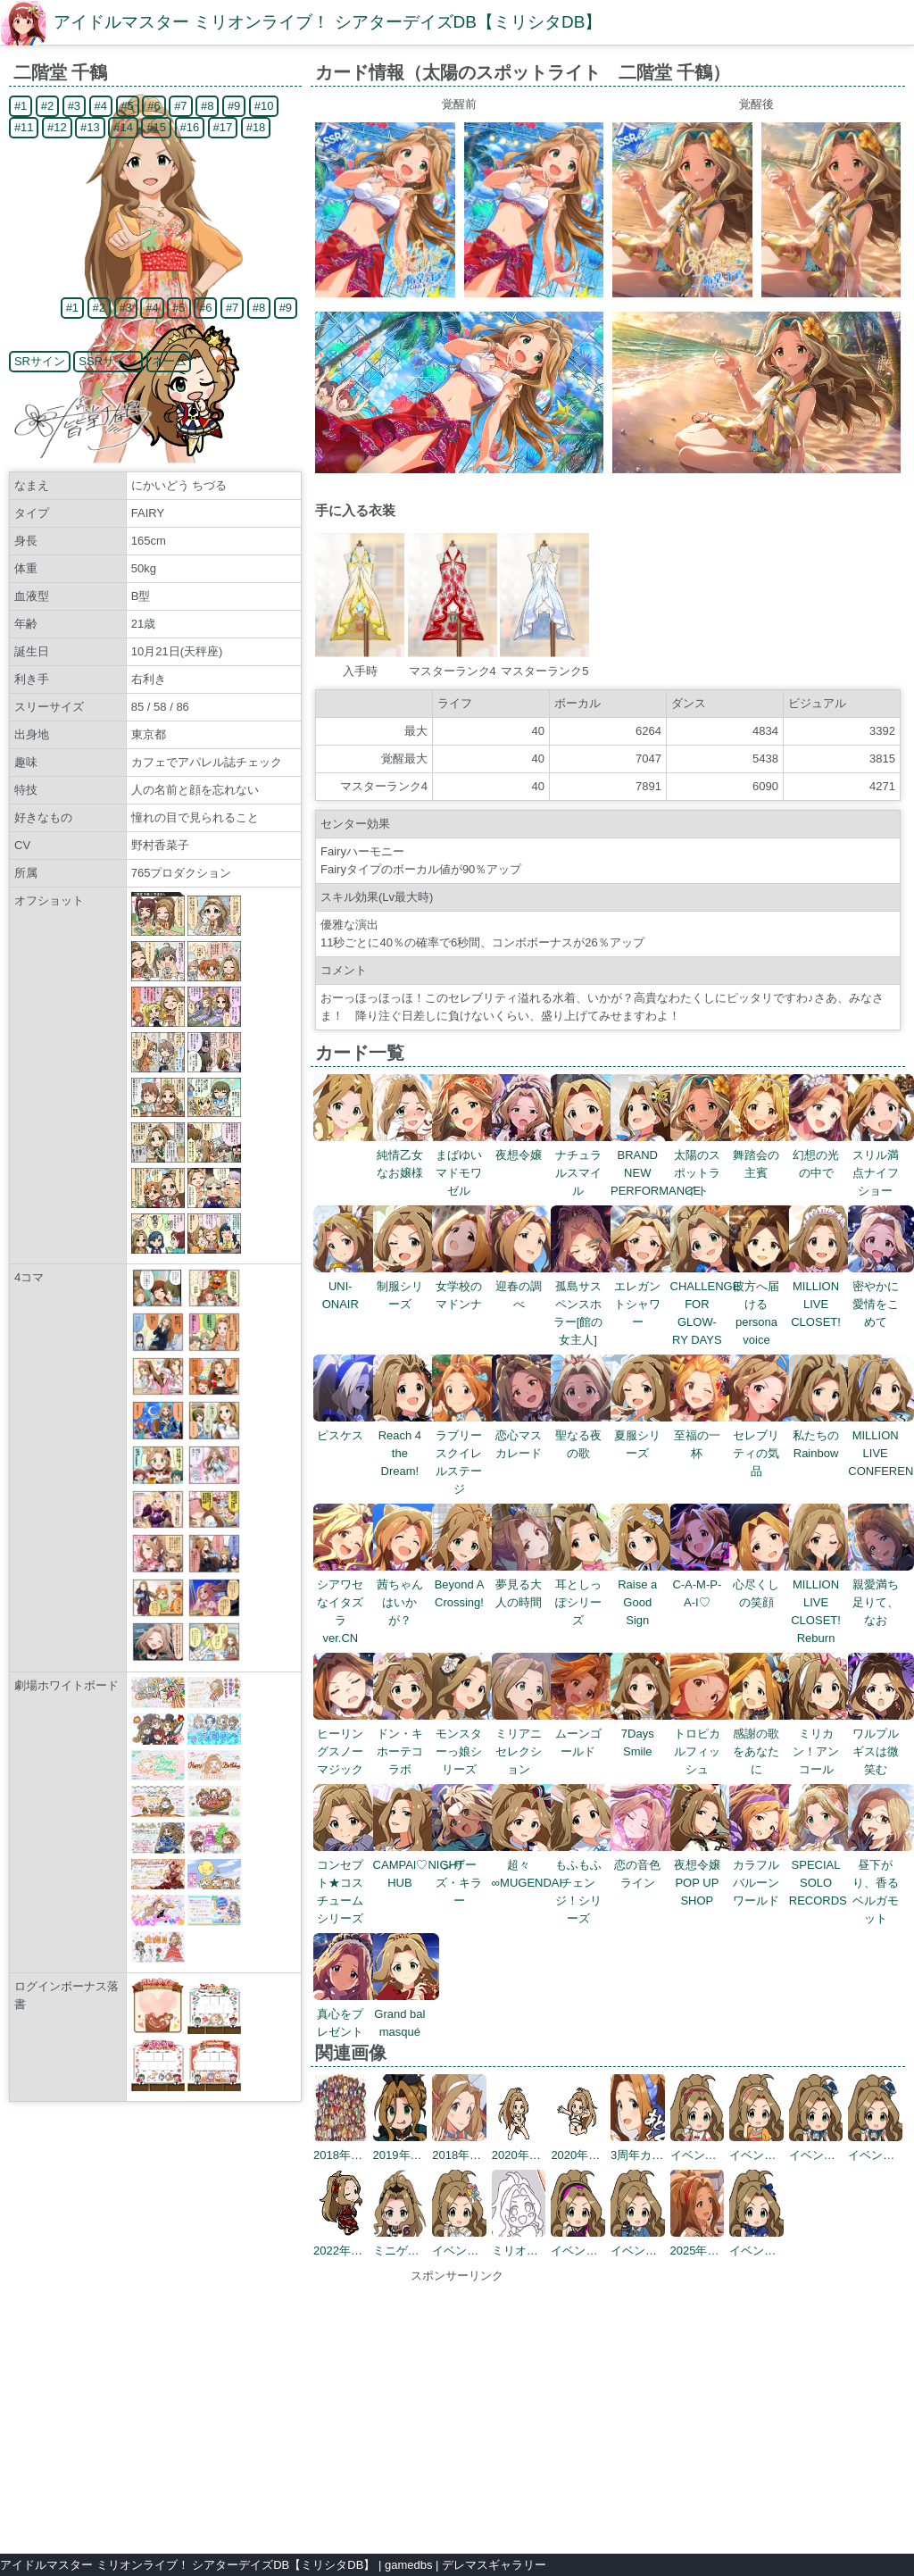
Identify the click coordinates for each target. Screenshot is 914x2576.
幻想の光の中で (822, 1155)
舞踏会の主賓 (762, 1155)
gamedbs (408, 2565)
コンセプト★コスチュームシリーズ (346, 1882)
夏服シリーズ (644, 1435)
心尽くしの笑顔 (762, 1584)
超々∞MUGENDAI (527, 1864)
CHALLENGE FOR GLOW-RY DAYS (705, 1304)
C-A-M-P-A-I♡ (703, 1584)
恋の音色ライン (644, 1864)
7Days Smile (644, 1733)
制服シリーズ (406, 1286)
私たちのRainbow (822, 1435)
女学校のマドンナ (465, 1286)
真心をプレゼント (346, 2013)
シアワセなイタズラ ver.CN (346, 1602)
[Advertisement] (457, 2410)
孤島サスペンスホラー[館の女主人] (584, 1304)
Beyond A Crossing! (465, 1584)
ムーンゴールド (584, 1733)
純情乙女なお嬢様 (406, 1155)
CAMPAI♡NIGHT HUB (418, 1864)
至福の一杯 (703, 1435)
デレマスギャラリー (494, 2565)
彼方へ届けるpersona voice (762, 1304)
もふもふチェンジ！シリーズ (584, 1882)
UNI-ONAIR (346, 1286)
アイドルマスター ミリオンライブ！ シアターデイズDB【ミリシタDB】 (328, 22)
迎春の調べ (525, 1286)
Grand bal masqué (406, 2013)
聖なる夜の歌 (584, 1435)
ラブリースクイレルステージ (465, 1453)
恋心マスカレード (525, 1435)
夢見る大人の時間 (525, 1584)
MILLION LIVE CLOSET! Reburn (822, 1602)
